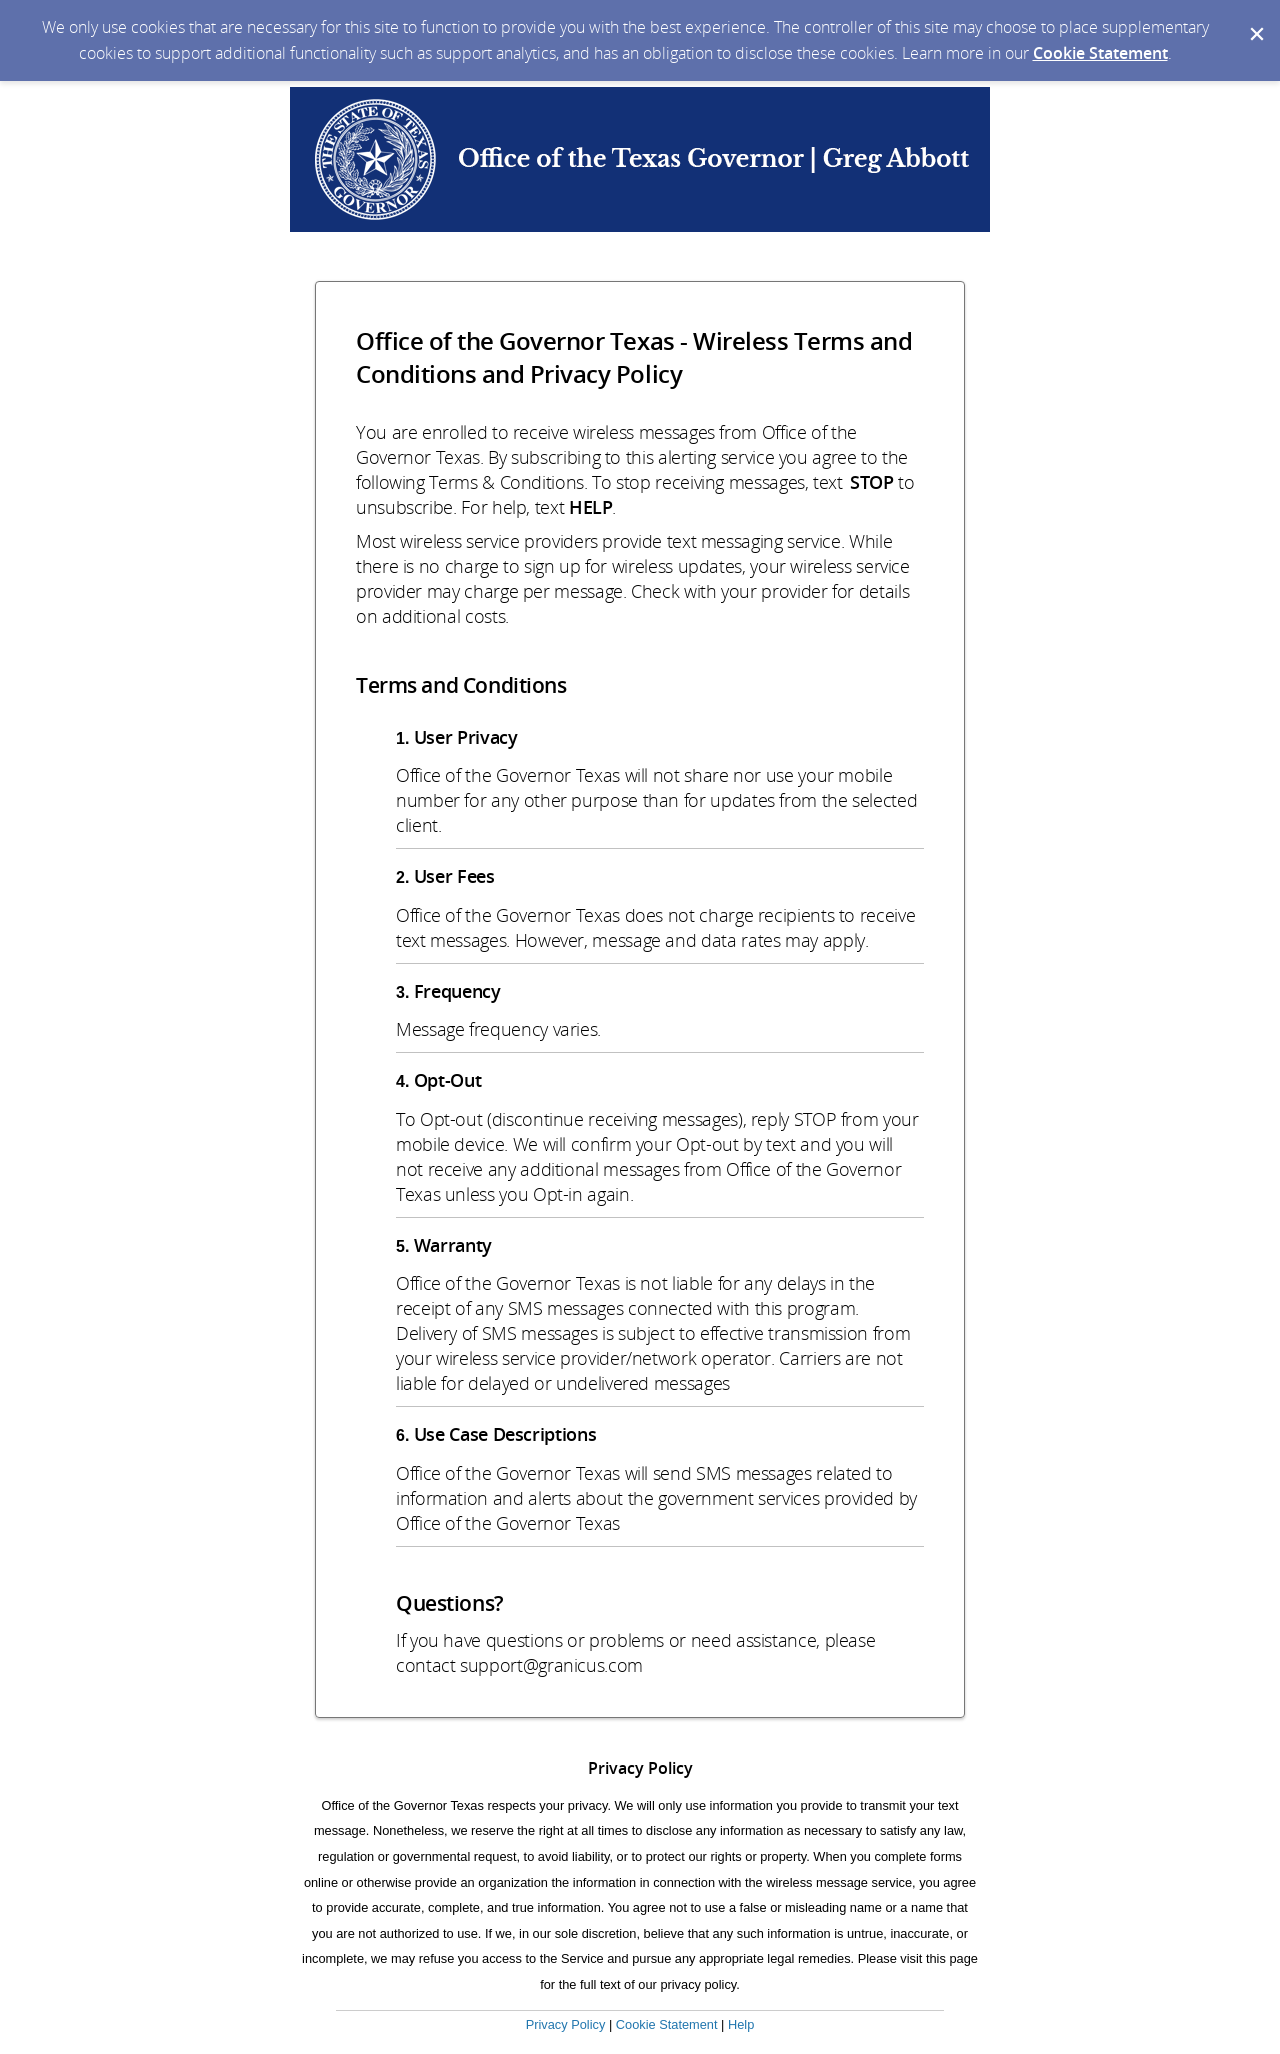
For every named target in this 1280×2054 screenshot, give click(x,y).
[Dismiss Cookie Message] (1255, 19)
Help (741, 2024)
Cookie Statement (1100, 53)
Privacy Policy (566, 2024)
